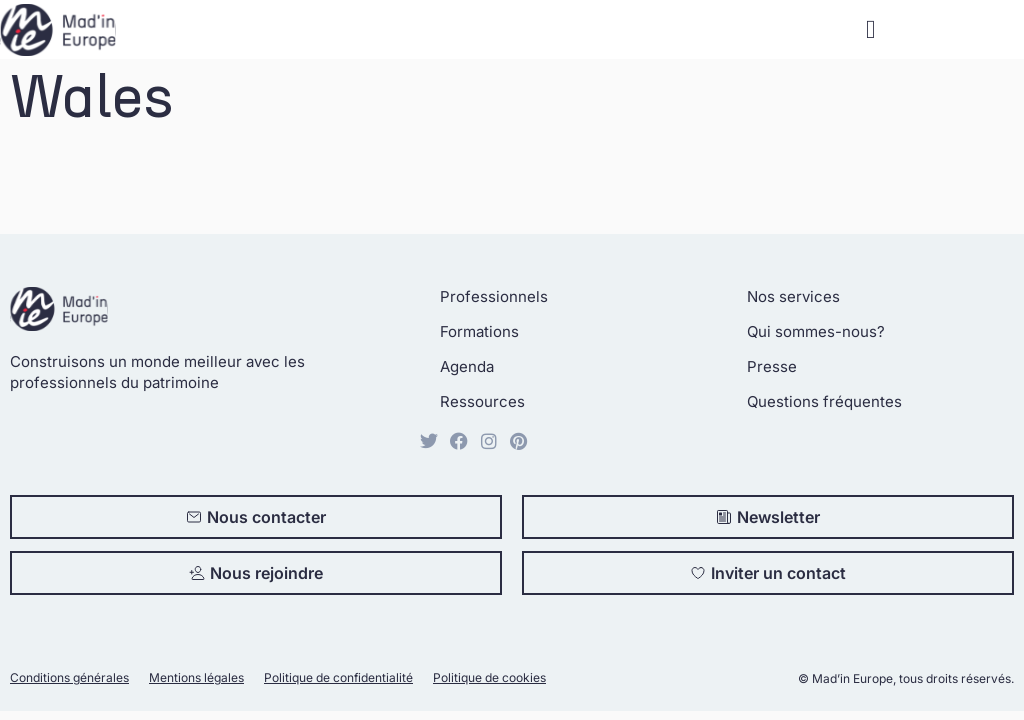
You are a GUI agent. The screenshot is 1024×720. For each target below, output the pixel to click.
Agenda (467, 366)
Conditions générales (69, 677)
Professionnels (494, 296)
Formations (479, 331)
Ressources (482, 401)
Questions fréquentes (824, 401)
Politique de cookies (489, 677)
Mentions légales (196, 677)
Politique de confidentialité (338, 677)
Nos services (793, 296)
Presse (772, 366)
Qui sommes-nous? (816, 331)
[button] (870, 29)
